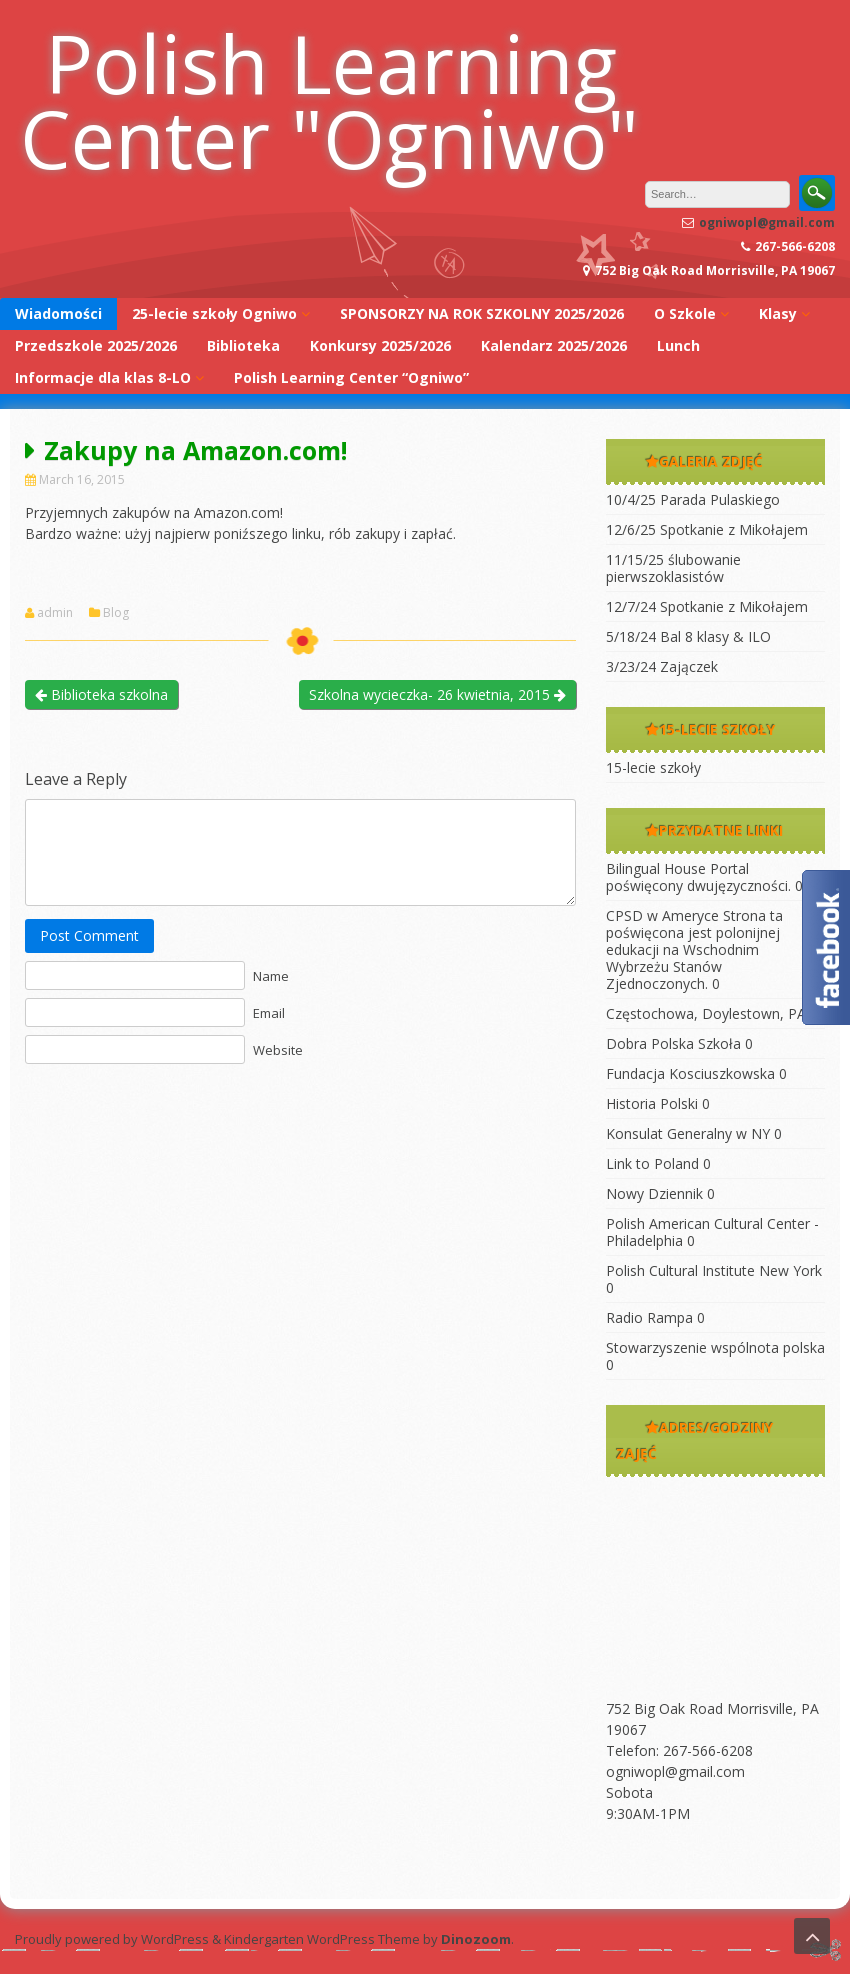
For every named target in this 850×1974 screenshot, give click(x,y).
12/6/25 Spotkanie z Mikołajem (707, 529)
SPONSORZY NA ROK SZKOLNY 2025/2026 (482, 313)
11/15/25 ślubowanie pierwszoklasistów (673, 568)
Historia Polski (652, 1103)
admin (55, 613)
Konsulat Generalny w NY (688, 1133)
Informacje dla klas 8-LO (103, 377)
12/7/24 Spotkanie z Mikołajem (707, 606)
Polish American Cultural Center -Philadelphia (712, 1232)
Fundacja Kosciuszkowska (690, 1073)
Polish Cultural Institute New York (714, 1270)
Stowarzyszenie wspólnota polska (715, 1347)
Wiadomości (58, 313)
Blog (116, 613)
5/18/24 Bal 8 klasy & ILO (688, 636)
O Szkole (685, 313)
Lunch (678, 345)
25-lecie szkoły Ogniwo (214, 313)
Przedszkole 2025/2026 (96, 345)
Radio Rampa (649, 1317)
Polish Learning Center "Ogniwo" (329, 100)
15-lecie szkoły (653, 767)
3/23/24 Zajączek (662, 666)
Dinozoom (476, 1939)
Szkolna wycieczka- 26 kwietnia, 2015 (437, 694)
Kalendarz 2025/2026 (554, 345)
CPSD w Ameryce (662, 915)
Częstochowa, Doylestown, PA (706, 1013)
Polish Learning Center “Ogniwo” (351, 377)
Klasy (778, 313)
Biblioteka (243, 345)
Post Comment (89, 935)
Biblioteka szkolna (101, 694)
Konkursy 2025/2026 (380, 345)
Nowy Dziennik (654, 1193)
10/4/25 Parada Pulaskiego (693, 499)
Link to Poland (652, 1163)
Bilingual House (656, 868)
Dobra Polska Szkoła (673, 1043)
